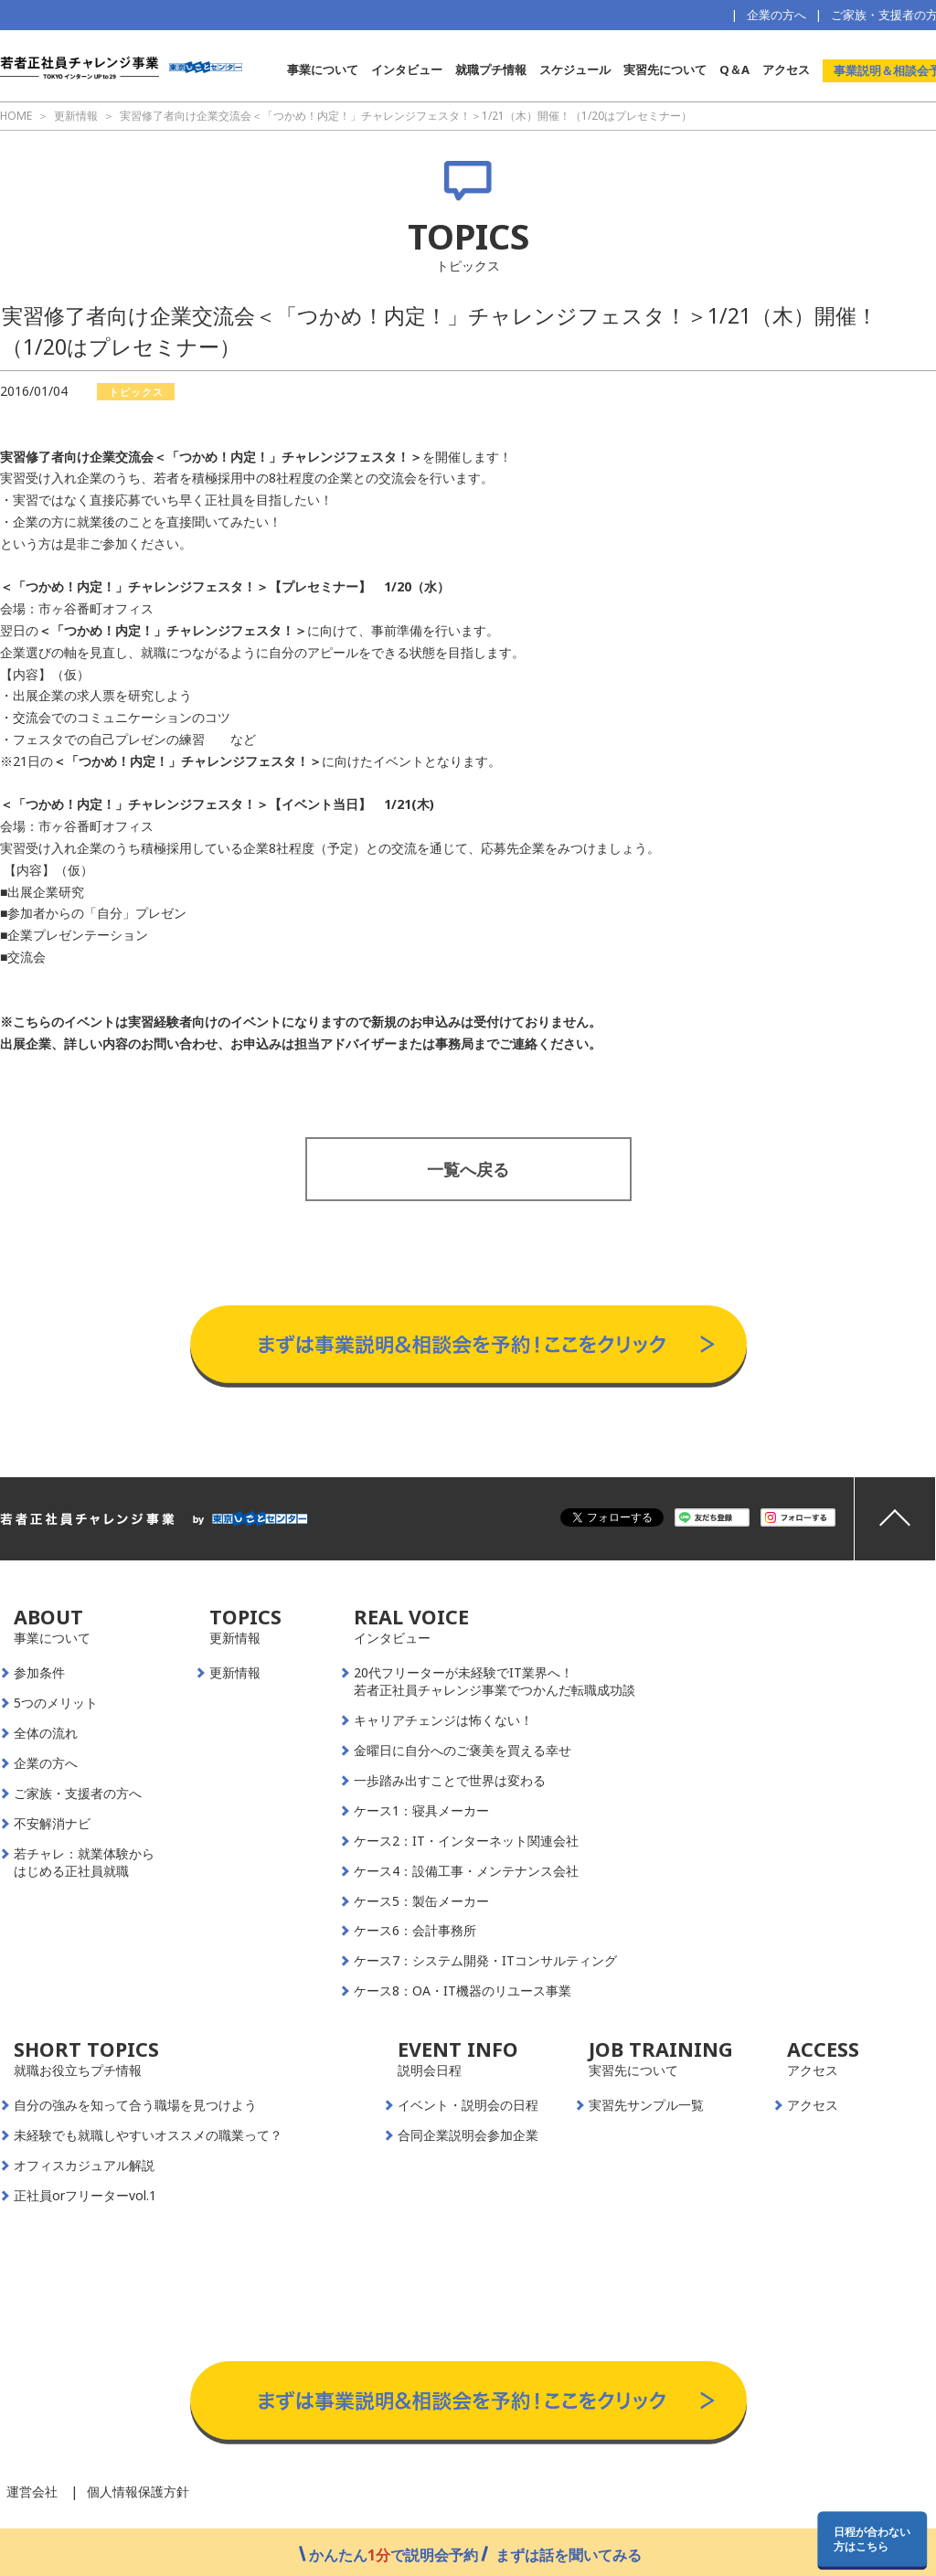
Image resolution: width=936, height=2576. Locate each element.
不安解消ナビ (52, 1823)
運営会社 (32, 2491)
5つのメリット (56, 1703)
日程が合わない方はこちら (872, 2538)
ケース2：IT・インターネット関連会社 (466, 1841)
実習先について (665, 69)
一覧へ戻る (468, 1169)
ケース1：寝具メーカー (421, 1811)
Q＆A (734, 69)
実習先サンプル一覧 (646, 2105)
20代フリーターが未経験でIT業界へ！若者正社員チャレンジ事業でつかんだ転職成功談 (494, 1681)
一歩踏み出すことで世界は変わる (450, 1780)
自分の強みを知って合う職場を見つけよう (135, 2105)
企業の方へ (776, 14)
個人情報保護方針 (138, 2491)
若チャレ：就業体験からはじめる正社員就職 (84, 1862)
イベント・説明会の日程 (468, 2105)
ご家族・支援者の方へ (78, 1793)
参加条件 (39, 1673)
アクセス (786, 69)
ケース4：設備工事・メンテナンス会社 (466, 1871)
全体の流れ (46, 1733)
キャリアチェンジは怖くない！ (443, 1720)
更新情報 (235, 1673)
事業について (322, 69)
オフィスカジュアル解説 (84, 2165)
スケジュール (575, 69)
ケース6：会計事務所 (415, 1930)
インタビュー (406, 69)
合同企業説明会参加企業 (468, 2135)
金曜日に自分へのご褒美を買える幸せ (462, 1750)
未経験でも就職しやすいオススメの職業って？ (148, 2135)
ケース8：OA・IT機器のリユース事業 (462, 1991)
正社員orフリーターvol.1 (85, 2195)
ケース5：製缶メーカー (421, 1901)
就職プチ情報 (490, 69)
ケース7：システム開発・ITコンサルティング (485, 1961)
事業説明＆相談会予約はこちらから (468, 1287)
